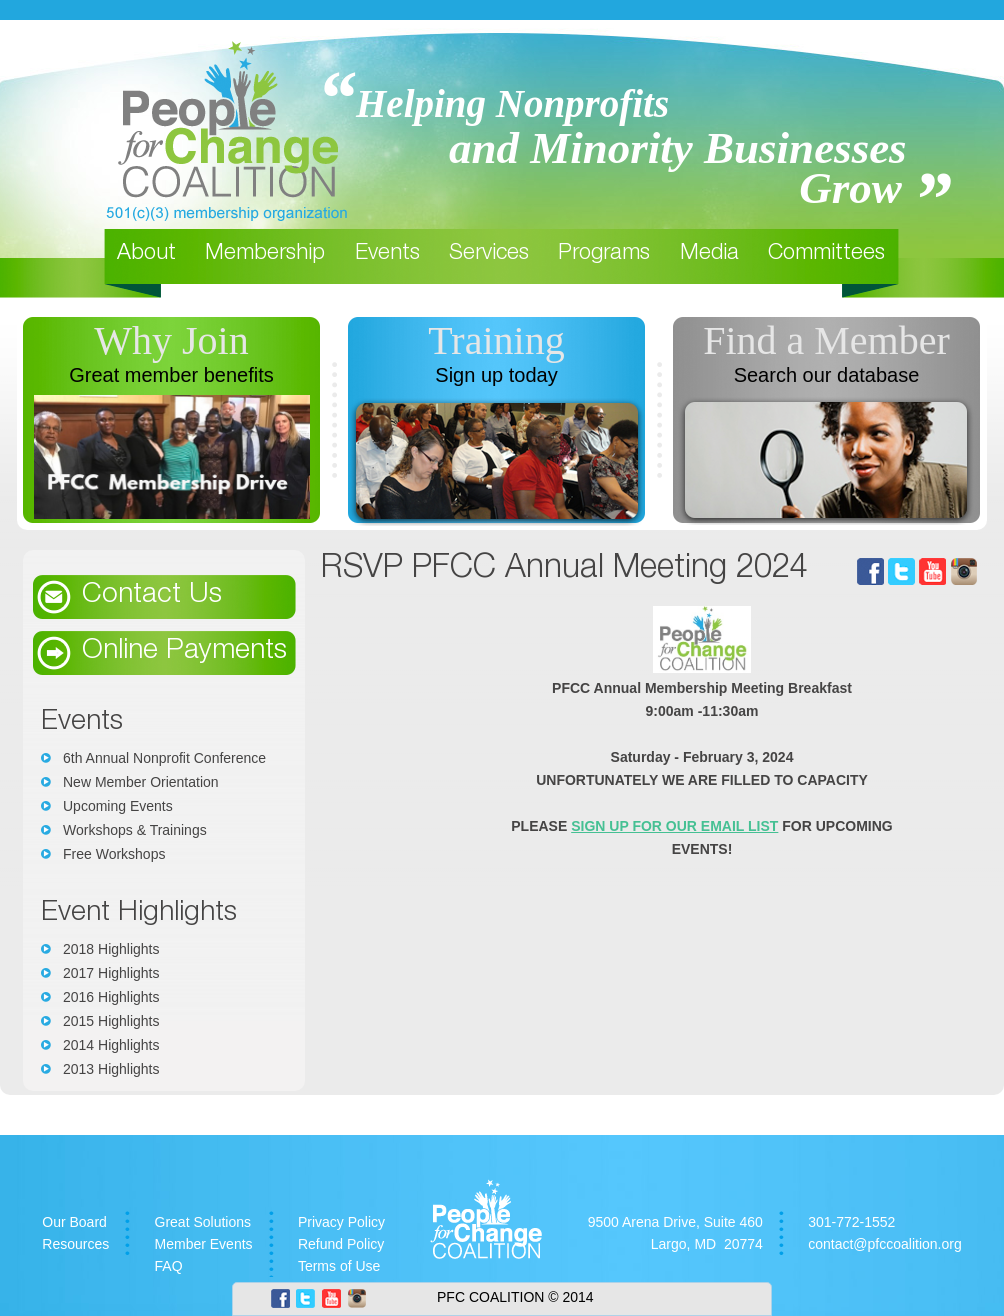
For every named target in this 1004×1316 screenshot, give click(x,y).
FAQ (169, 1266)
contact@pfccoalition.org (885, 1244)
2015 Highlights (111, 1021)
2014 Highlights (111, 1045)
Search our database (827, 375)
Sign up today (496, 375)
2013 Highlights (111, 1069)
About (146, 254)
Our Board (74, 1222)
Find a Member (826, 340)
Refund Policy (341, 1244)
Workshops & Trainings (135, 830)
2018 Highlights (111, 949)
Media (709, 254)
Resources (75, 1244)
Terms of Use (339, 1266)
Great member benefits (171, 375)
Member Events (204, 1244)
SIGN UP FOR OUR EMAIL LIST (674, 826)
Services (489, 254)
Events (387, 254)
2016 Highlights (111, 997)
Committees (826, 254)
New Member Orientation (141, 782)
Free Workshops (114, 854)
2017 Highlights (111, 973)
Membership (265, 254)
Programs (604, 254)
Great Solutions (203, 1222)
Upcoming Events (118, 806)
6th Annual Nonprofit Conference (164, 758)
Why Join (171, 340)
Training (496, 340)
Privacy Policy (341, 1222)
